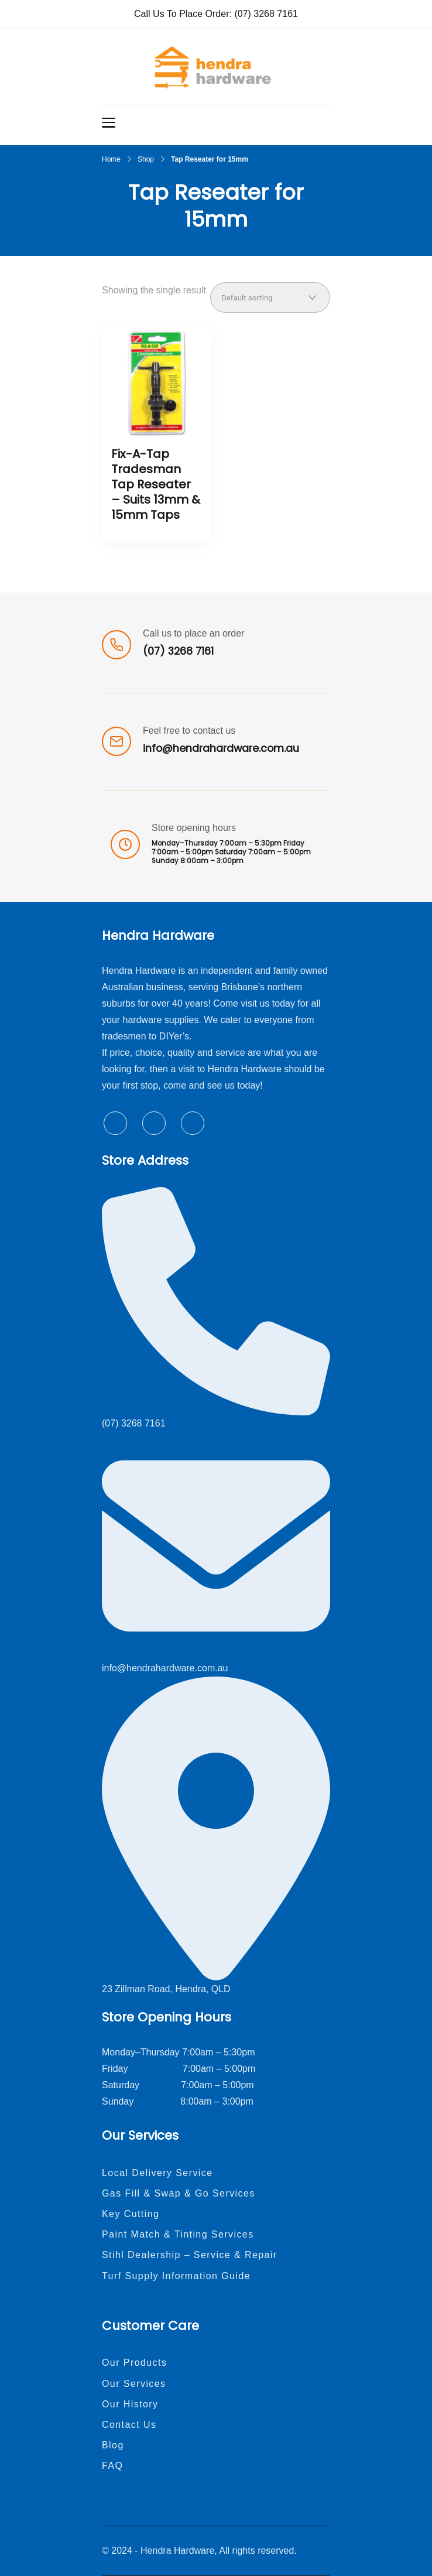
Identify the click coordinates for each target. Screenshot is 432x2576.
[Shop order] (270, 297)
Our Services (134, 2384)
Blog (113, 2445)
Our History (130, 2404)
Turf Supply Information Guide (176, 2276)
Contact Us (129, 2425)
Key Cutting (130, 2214)
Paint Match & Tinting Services (178, 2234)
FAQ (112, 2466)
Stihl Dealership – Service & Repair (189, 2255)
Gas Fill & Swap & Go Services (178, 2193)
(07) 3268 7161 (266, 14)
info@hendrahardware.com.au (221, 748)
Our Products (134, 2363)
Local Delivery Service (157, 2173)
